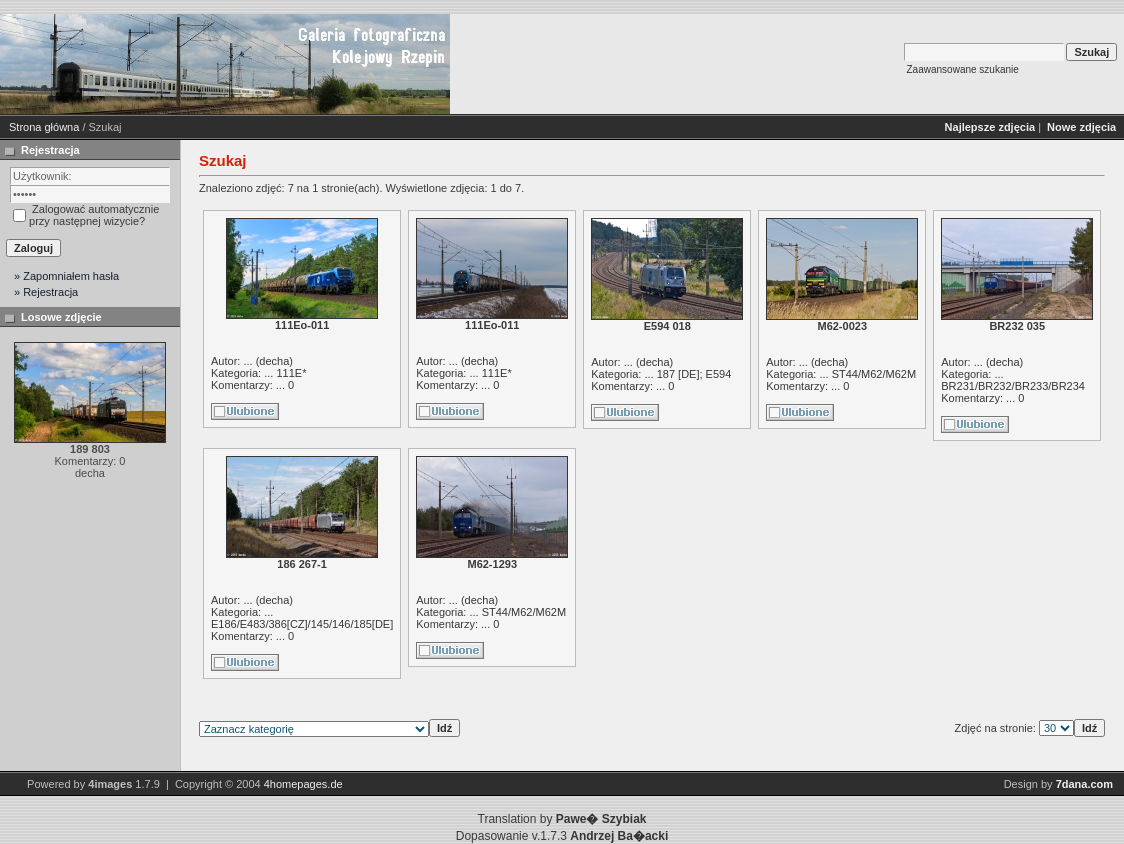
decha (274, 361)
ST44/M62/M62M (874, 374)
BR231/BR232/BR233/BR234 (1013, 386)
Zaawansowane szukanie (963, 69)
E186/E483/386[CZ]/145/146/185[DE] (302, 624)
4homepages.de (303, 784)
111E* (291, 373)
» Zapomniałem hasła (66, 276)
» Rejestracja (46, 292)
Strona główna (44, 127)
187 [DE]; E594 (694, 374)
